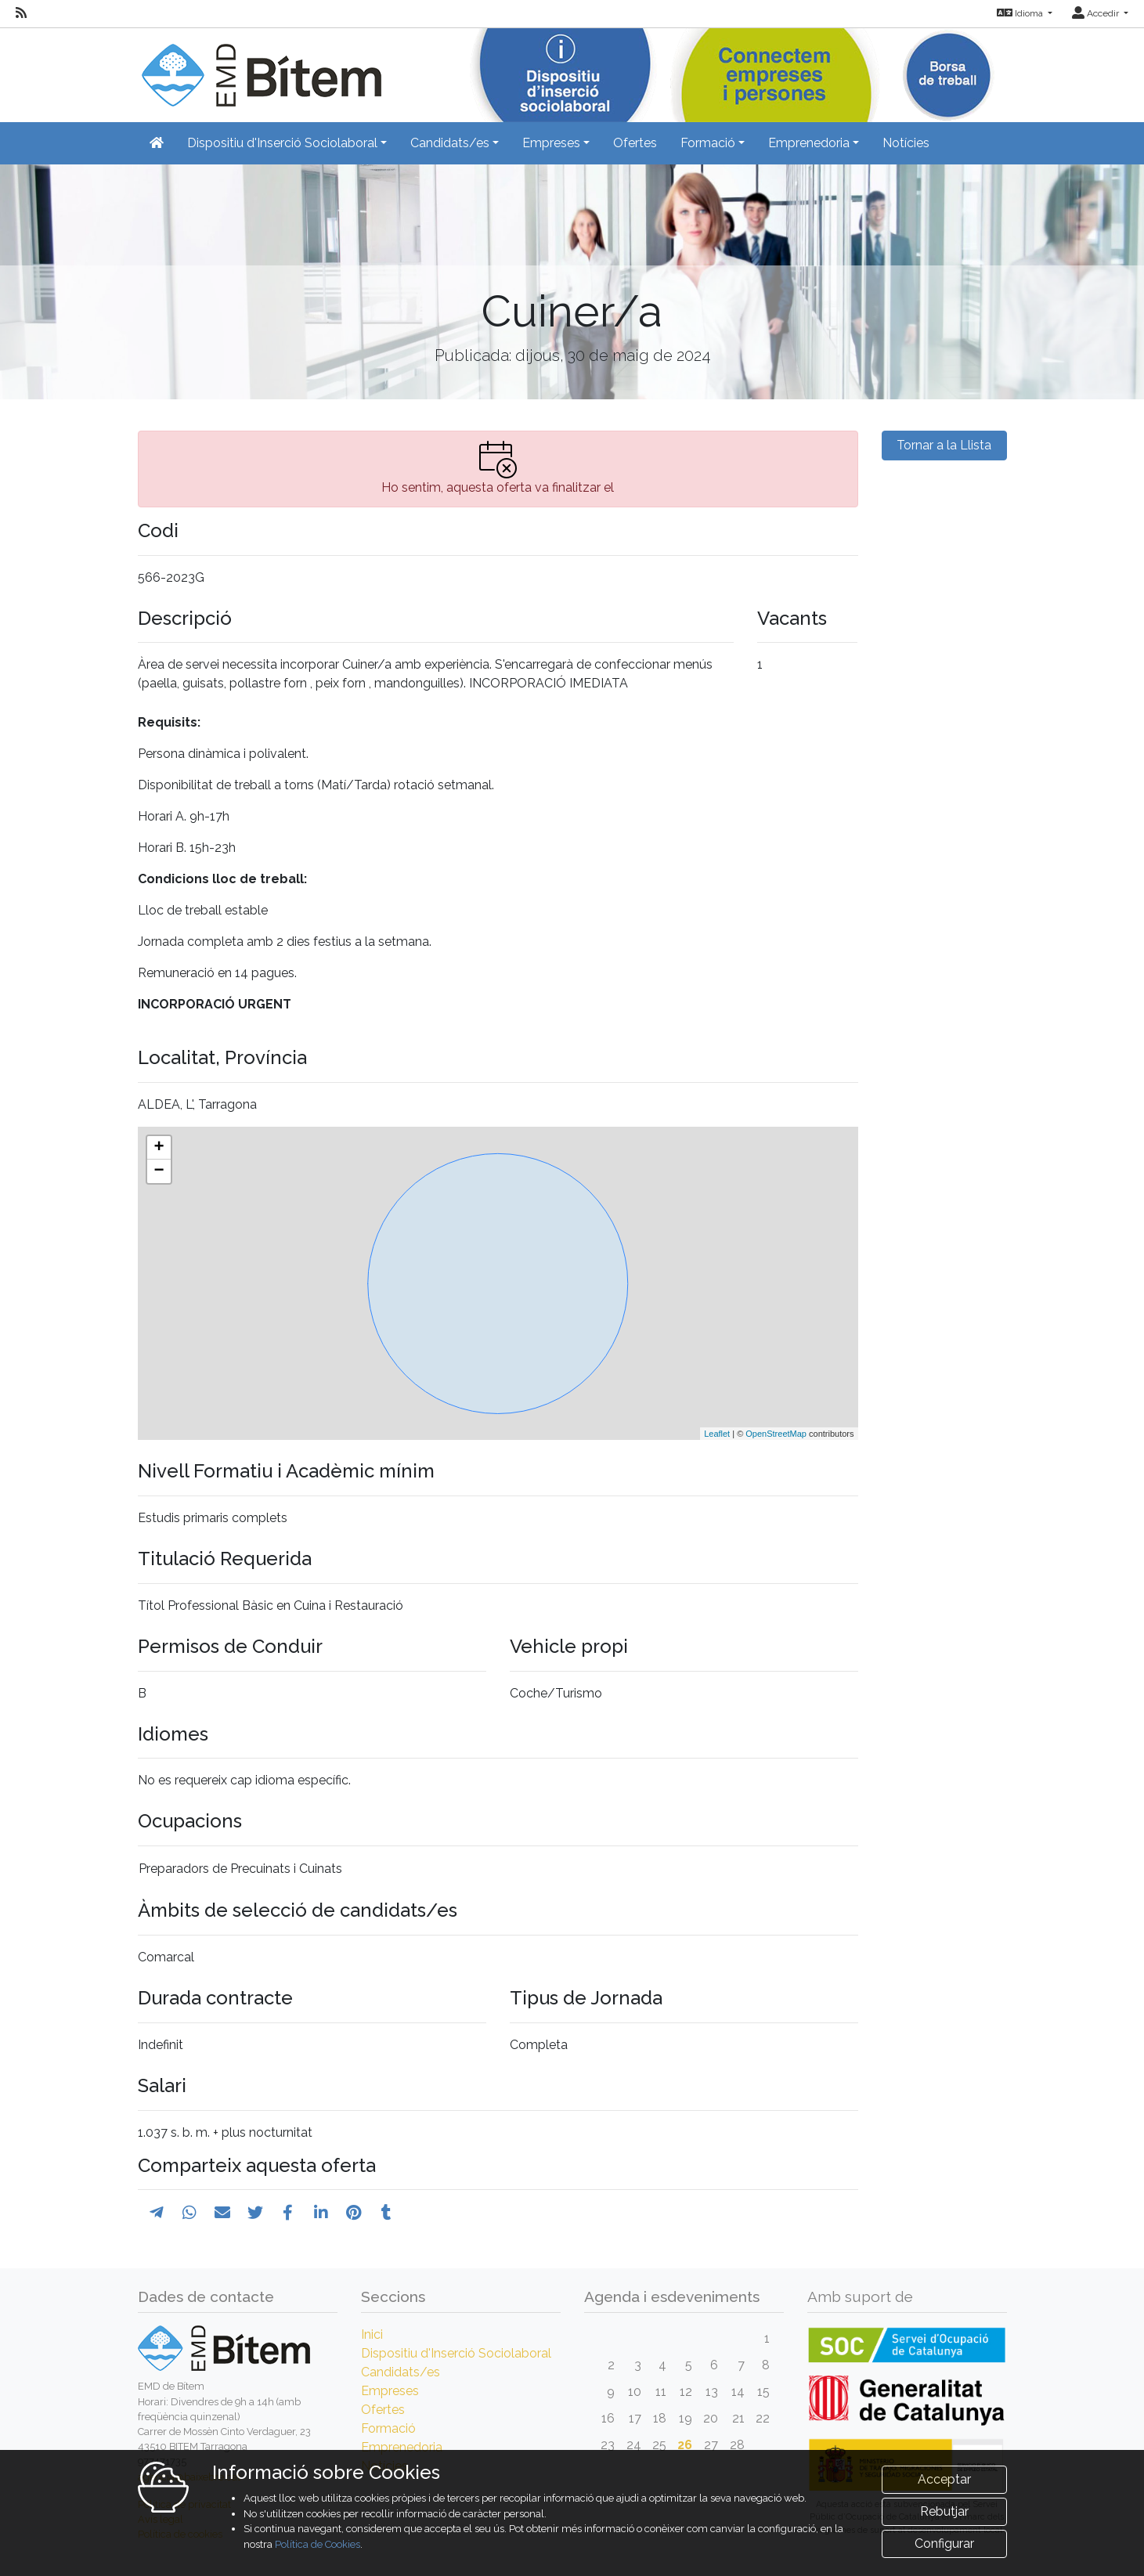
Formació (388, 2428)
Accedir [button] (1096, 13)
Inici (372, 2334)
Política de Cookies (317, 2544)
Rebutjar (944, 2511)
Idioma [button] (1021, 13)
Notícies (905, 142)
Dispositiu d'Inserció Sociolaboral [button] (282, 142)
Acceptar (944, 2479)
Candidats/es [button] (449, 142)
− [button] (158, 1171)
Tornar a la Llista (944, 445)
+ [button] (158, 1148)
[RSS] (21, 13)
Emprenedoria (401, 2447)
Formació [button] (707, 142)
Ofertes (635, 142)
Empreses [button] (551, 142)
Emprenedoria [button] (809, 142)
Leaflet (717, 1433)
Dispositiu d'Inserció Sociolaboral (456, 2353)
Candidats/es (400, 2372)
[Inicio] (259, 66)
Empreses (390, 2390)
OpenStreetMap (776, 1433)
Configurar (944, 2543)
